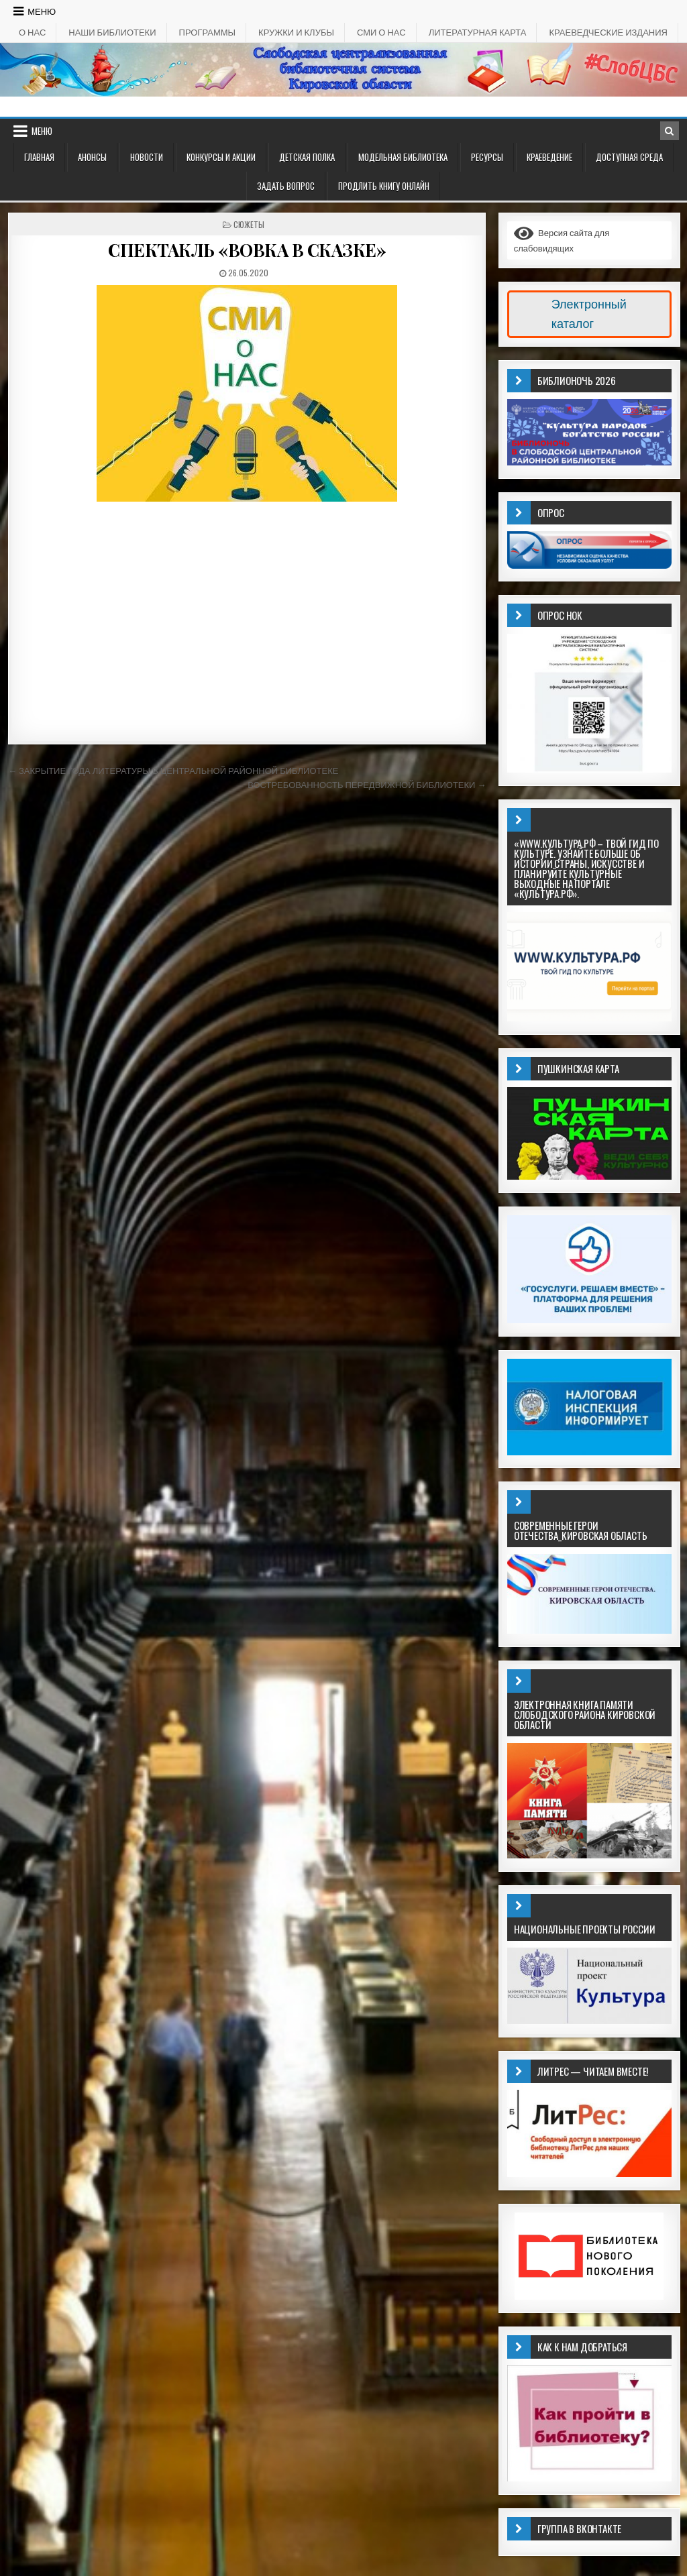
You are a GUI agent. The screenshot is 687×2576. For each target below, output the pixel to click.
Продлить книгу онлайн (383, 185)
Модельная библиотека (402, 157)
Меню (42, 11)
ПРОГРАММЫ (207, 32)
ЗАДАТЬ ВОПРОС (286, 185)
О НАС (32, 32)
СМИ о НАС (381, 32)
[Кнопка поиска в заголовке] (669, 130)
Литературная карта (478, 32)
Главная (39, 157)
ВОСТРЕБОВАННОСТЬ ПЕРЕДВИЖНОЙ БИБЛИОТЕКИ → (367, 785)
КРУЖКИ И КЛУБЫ (296, 32)
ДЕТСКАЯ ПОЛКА (307, 157)
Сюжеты (248, 224)
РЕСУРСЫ (487, 157)
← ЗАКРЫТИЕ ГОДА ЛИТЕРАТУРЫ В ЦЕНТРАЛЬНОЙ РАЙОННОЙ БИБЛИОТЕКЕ (173, 771)
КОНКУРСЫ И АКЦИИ (221, 157)
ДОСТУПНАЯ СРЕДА (629, 157)
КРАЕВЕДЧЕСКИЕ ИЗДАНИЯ (608, 32)
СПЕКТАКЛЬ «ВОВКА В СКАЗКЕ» (247, 250)
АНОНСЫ (92, 157)
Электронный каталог (589, 314)
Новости (146, 157)
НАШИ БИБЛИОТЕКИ (112, 32)
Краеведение (549, 157)
